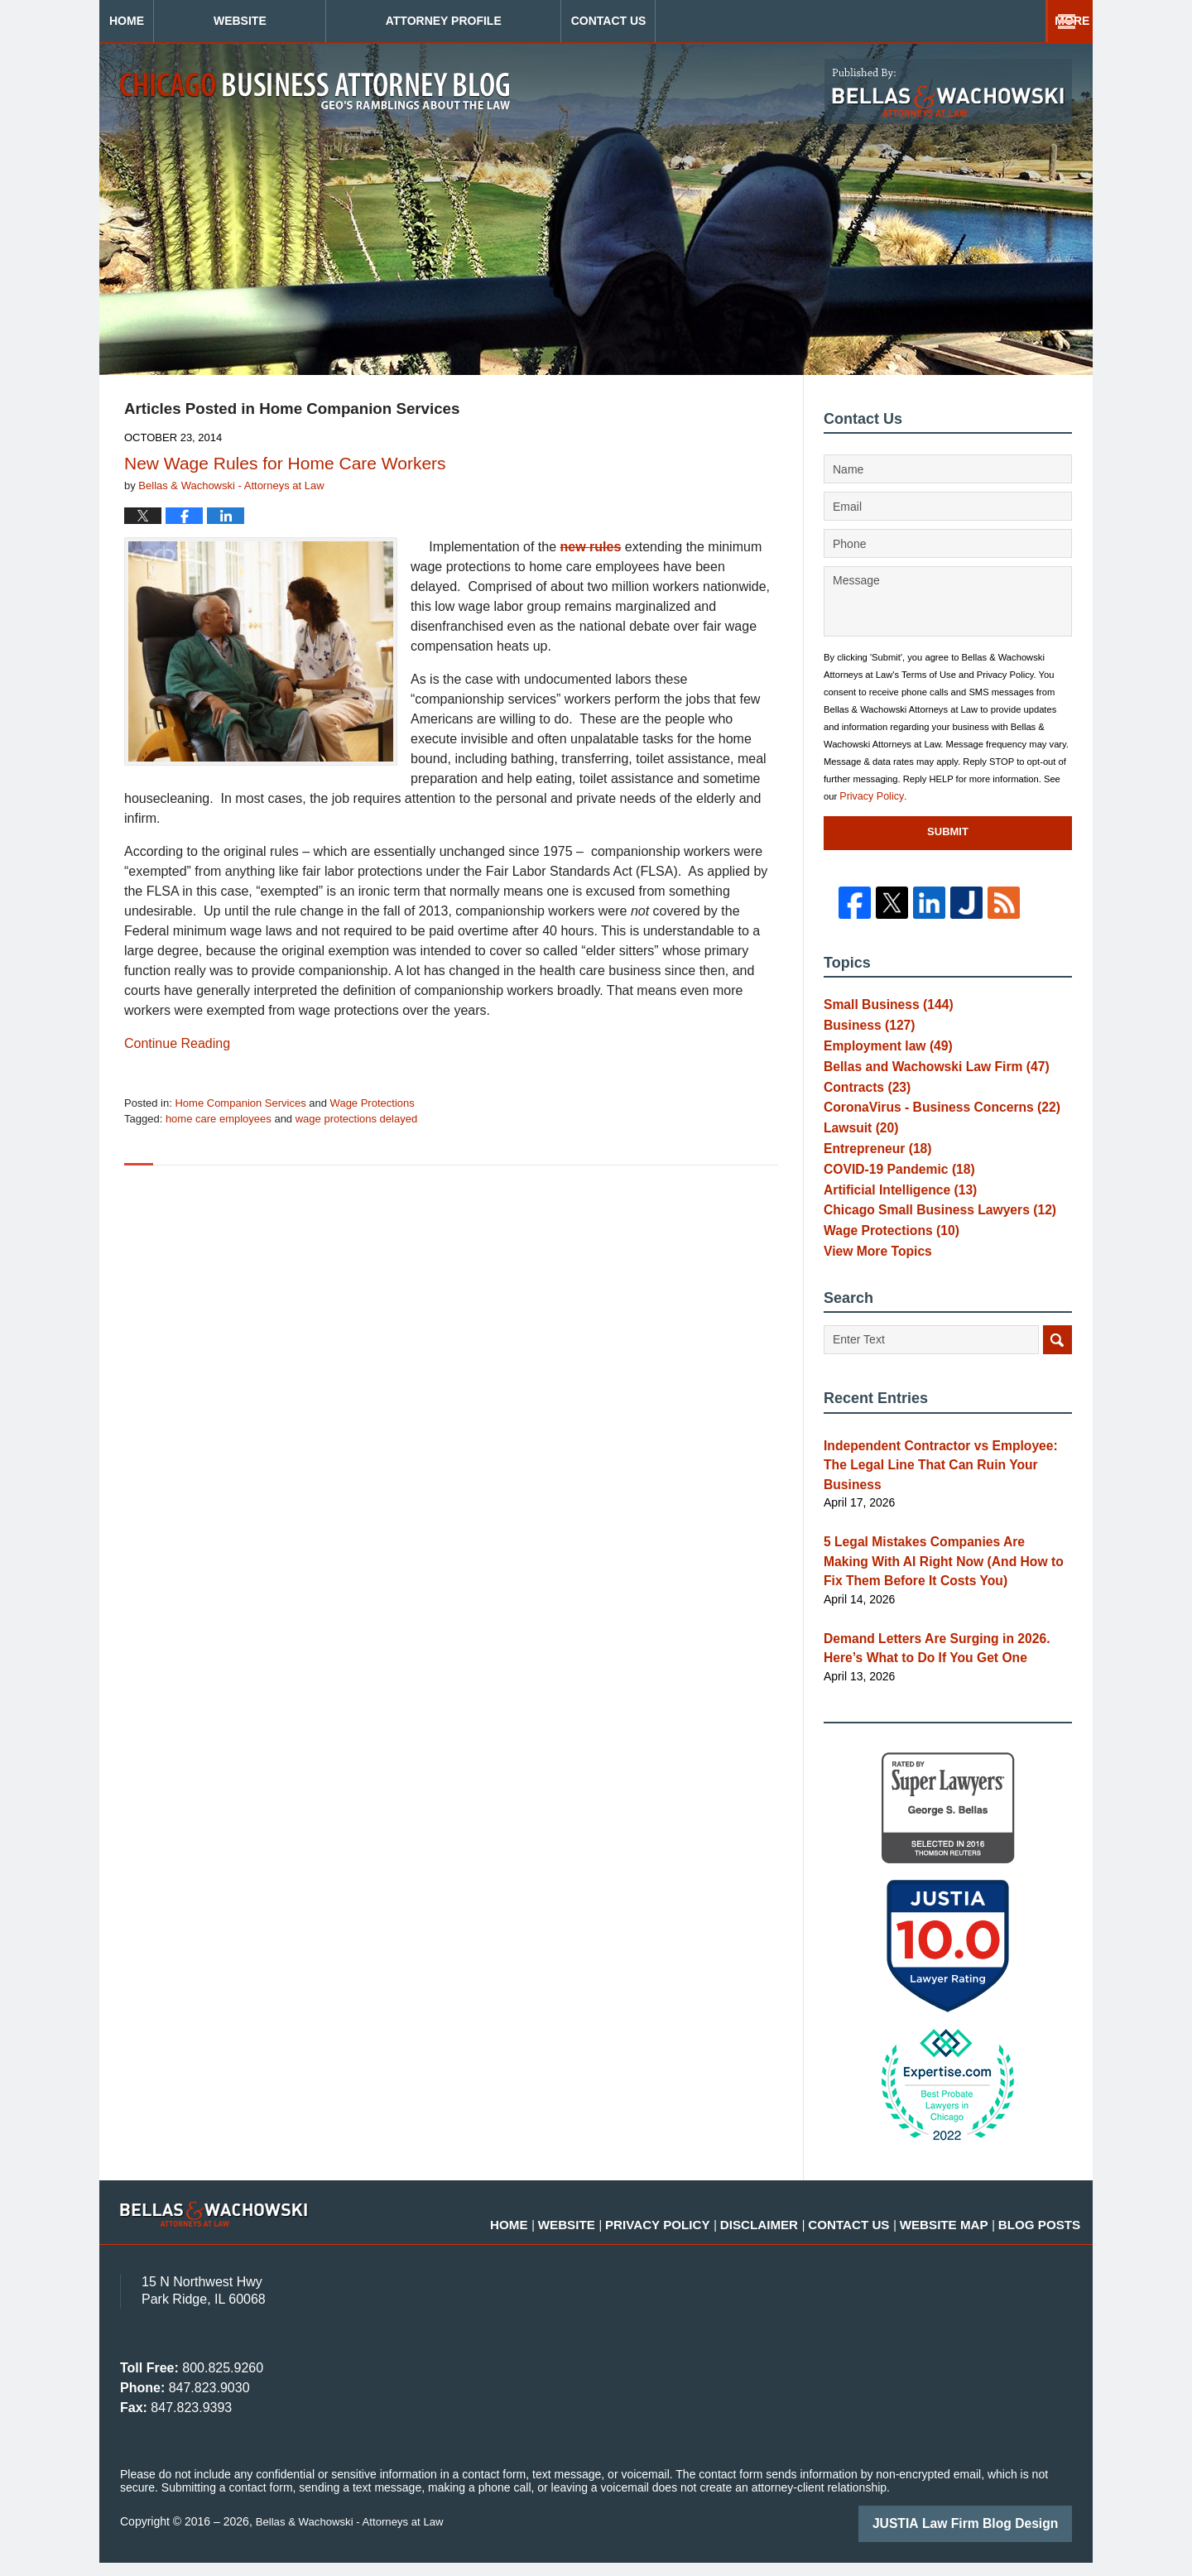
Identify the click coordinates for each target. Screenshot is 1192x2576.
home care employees (219, 1119)
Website (339, 20)
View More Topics (872, 1298)
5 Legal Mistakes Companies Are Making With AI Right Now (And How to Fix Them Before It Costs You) (936, 1584)
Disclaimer (817, 2229)
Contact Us (979, 20)
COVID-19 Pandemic (891, 1201)
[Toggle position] (1102, 2047)
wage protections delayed (356, 1119)
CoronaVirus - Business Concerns (930, 1127)
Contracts (862, 1103)
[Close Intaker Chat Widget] (1137, 2047)
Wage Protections (372, 1103)
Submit (947, 831)
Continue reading (177, 1043)
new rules (591, 547)
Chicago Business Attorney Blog (315, 91)
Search (1057, 1389)
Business (865, 1029)
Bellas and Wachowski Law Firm (925, 1078)
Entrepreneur (872, 1176)
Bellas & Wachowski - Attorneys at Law (355, 2536)
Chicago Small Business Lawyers (927, 1250)
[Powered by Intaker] (1051, 2541)
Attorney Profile (543, 20)
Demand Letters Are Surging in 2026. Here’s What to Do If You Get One (944, 1665)
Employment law (881, 1054)
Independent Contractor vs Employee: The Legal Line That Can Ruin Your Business (940, 1502)
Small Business (882, 1005)
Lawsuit (857, 1152)
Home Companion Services (240, 1103)
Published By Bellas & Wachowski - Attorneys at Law (948, 91)
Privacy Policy (868, 796)
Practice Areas (771, 20)
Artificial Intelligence (892, 1225)
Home (176, 20)
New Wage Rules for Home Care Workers (285, 463)
